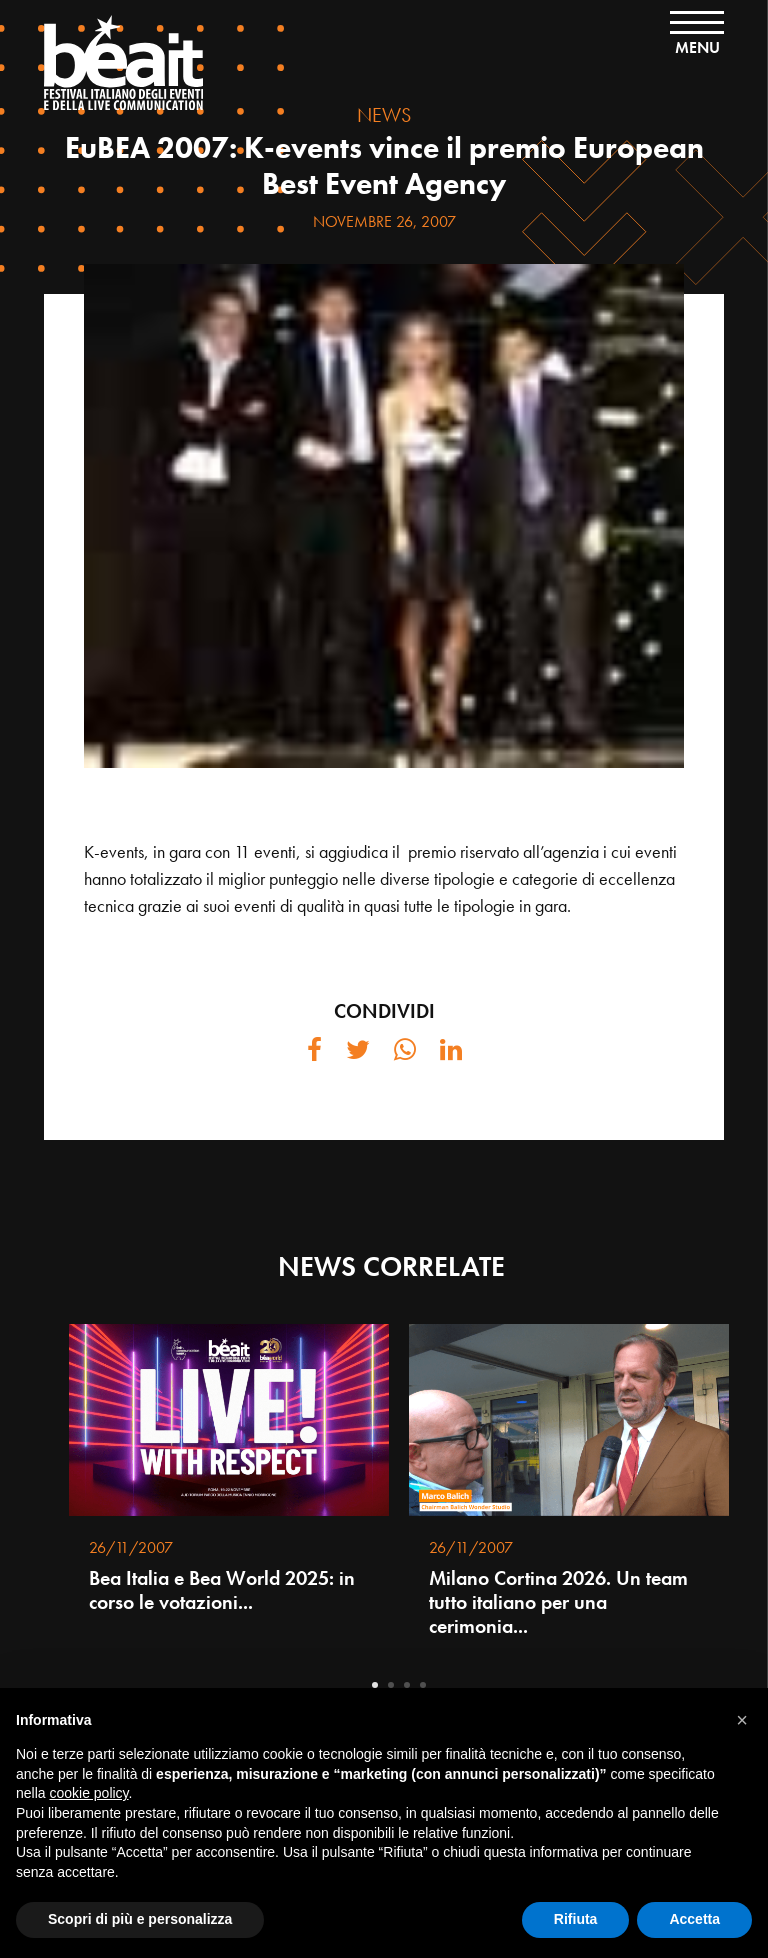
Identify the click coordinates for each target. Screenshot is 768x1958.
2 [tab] (391, 1685)
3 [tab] (407, 1685)
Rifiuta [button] (576, 1919)
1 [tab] (375, 1685)
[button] (742, 1720)
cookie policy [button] (88, 1793)
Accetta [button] (694, 1919)
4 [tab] (423, 1685)
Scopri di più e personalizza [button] (140, 1919)
